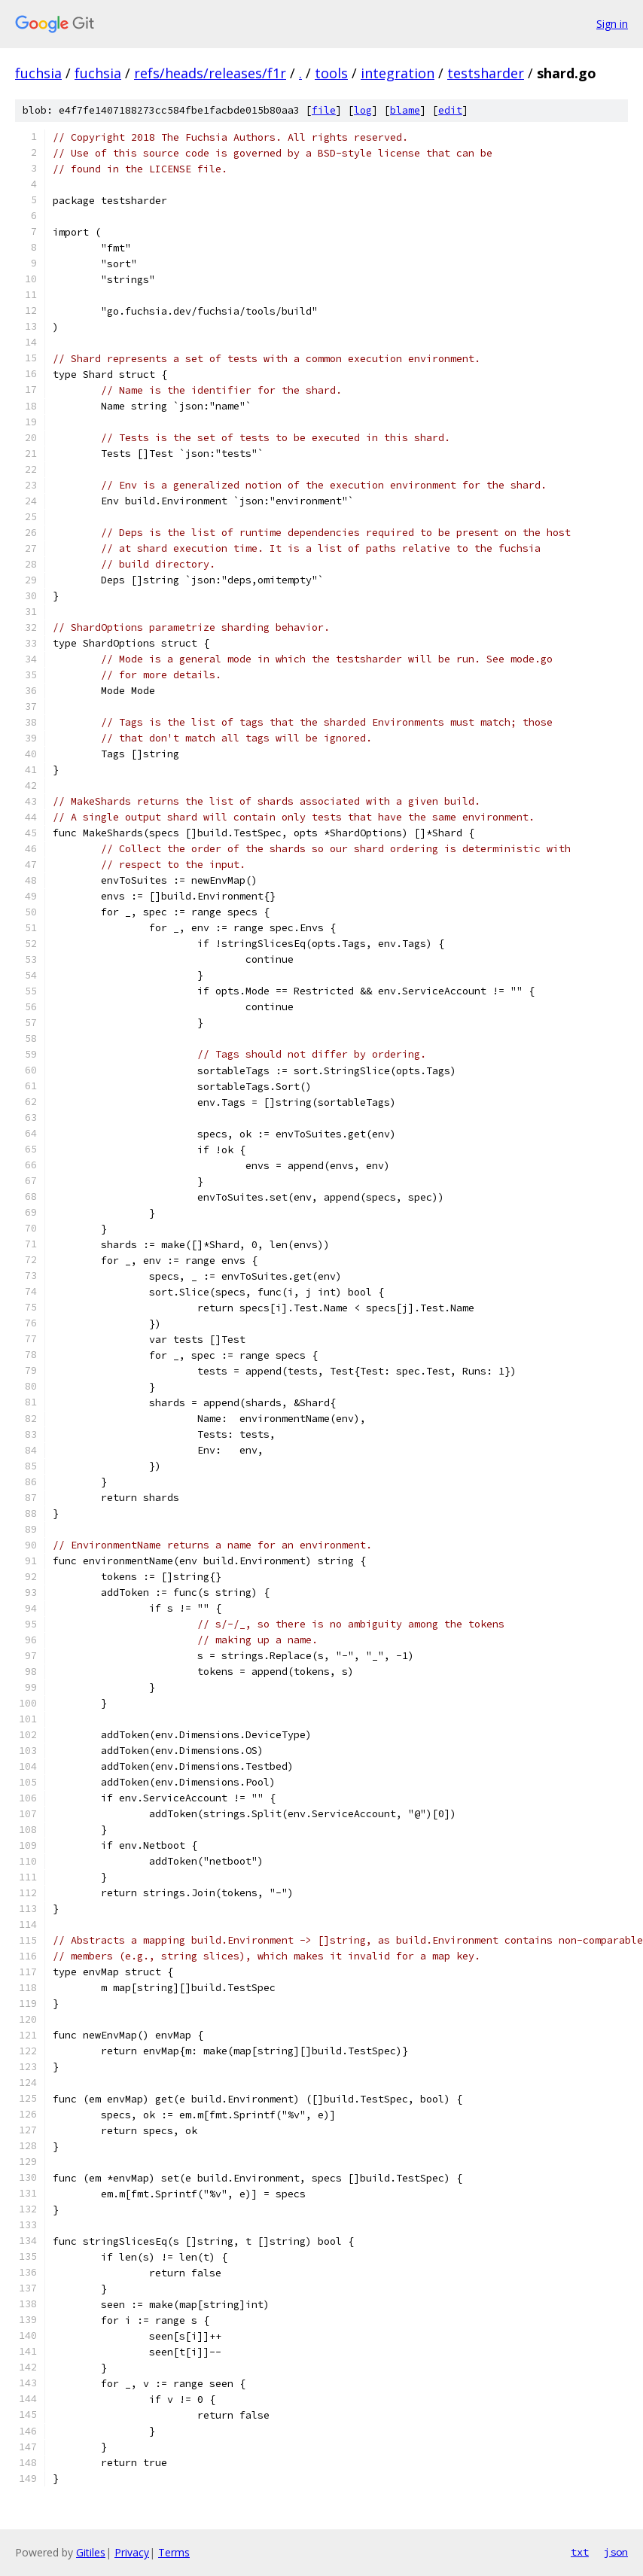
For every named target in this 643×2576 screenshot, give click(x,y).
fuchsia (38, 73)
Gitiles (90, 2552)
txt (580, 2552)
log (363, 110)
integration (397, 73)
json (616, 2552)
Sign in (612, 24)
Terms (174, 2552)
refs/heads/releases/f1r (210, 73)
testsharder (485, 73)
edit (450, 110)
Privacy (131, 2552)
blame (405, 110)
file (324, 110)
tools (331, 73)
